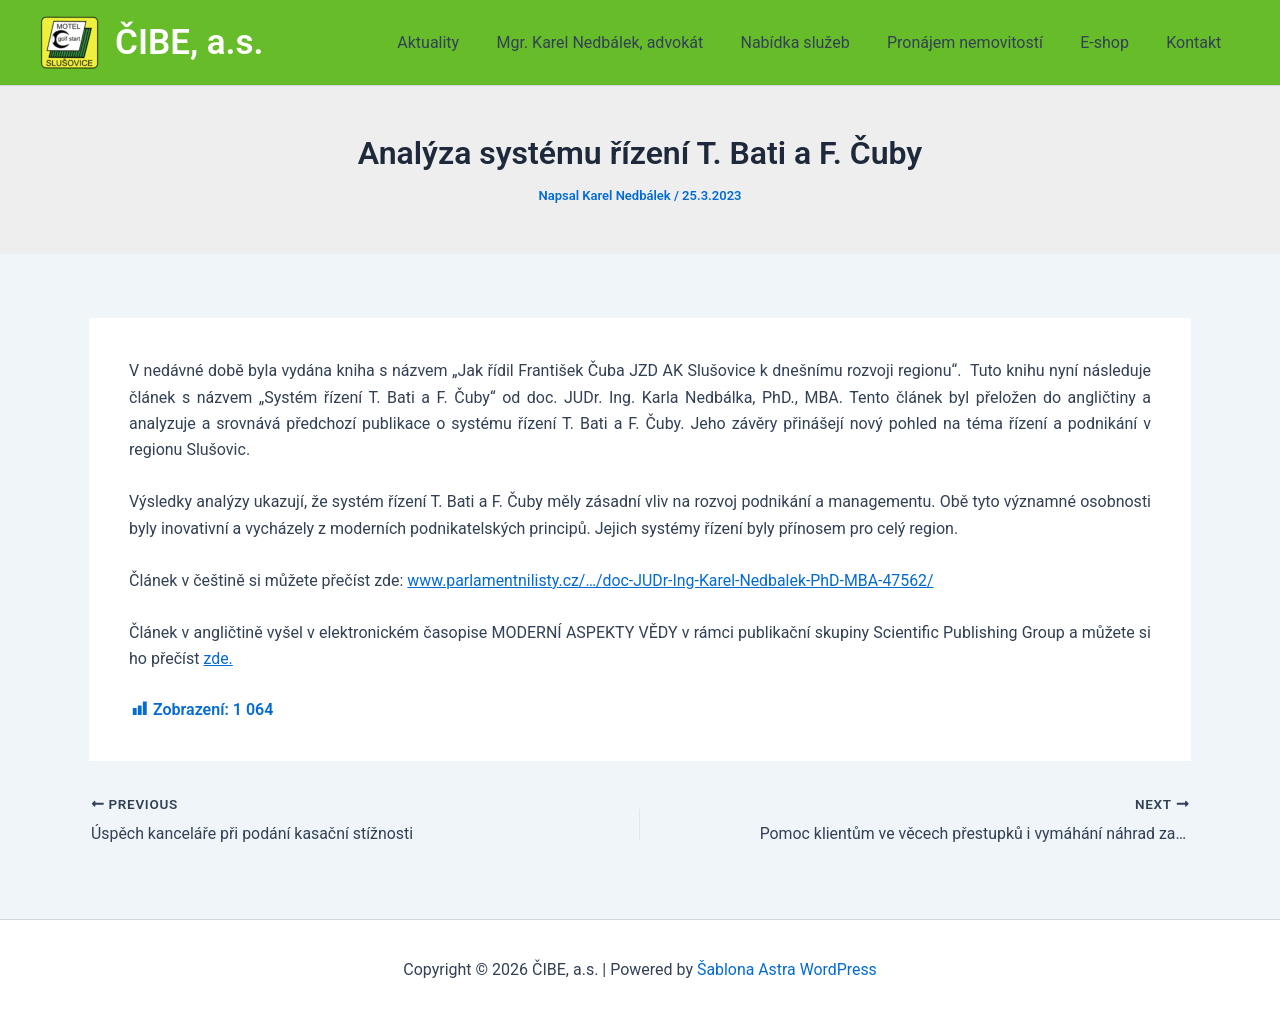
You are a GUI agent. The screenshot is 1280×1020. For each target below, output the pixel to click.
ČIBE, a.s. (189, 42)
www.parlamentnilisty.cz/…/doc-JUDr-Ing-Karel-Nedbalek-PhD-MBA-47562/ (672, 580)
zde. (218, 658)
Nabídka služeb (813, 42)
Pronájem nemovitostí (978, 42)
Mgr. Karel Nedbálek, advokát (623, 42)
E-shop (1112, 42)
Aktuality (458, 42)
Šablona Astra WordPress (786, 969)
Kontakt (1196, 42)
